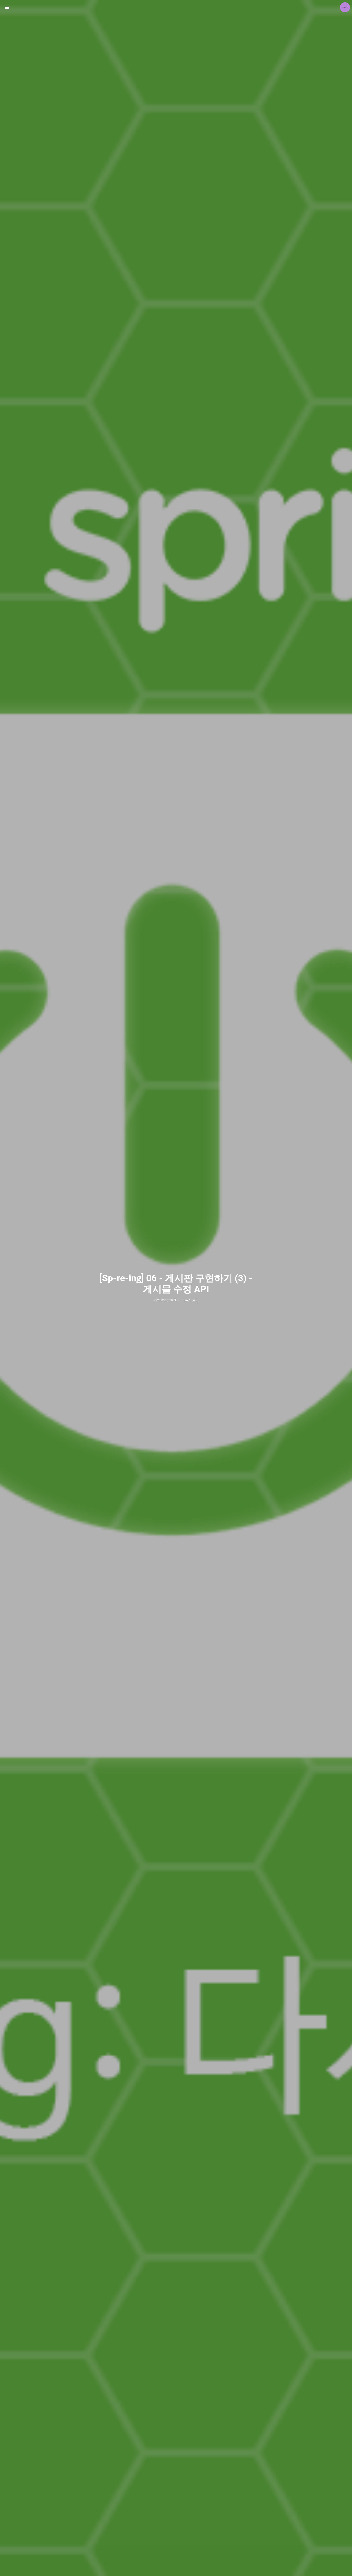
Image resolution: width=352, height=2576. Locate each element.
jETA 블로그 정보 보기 (345, 7)
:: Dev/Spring (190, 1300)
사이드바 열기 (7, 7)
